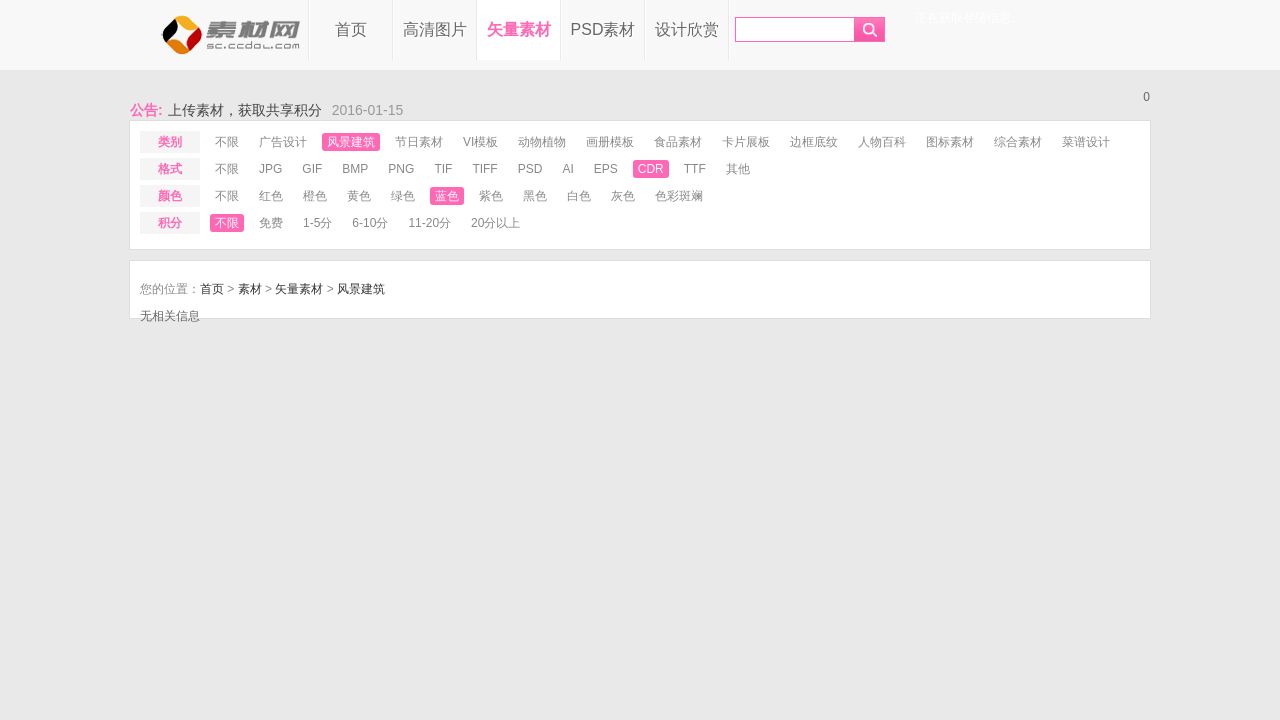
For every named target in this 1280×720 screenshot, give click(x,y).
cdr (651, 169)
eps (606, 169)
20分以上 (495, 223)
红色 (271, 196)
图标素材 (950, 142)
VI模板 (480, 142)
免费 (271, 223)
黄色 (359, 196)
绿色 (403, 196)
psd (530, 169)
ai (567, 169)
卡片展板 (746, 142)
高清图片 (435, 29)
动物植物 (542, 142)
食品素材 (678, 142)
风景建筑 (351, 142)
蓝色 (447, 196)
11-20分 (429, 223)
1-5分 (317, 223)
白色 (579, 196)
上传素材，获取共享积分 (245, 110)
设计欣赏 (687, 29)
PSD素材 (603, 29)
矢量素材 (519, 29)
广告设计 (283, 142)
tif (443, 169)
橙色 (315, 196)
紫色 (491, 196)
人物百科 (882, 142)
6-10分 (370, 223)
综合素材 (1018, 142)
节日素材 (419, 142)
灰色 (623, 196)
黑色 (535, 196)
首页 (351, 29)
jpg (270, 169)
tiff (484, 169)
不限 (227, 142)
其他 (738, 169)
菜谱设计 (1086, 142)
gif (312, 169)
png (401, 169)
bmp (355, 169)
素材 (250, 289)
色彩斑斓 (679, 196)
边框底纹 (814, 142)
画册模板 (610, 142)
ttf (695, 169)
